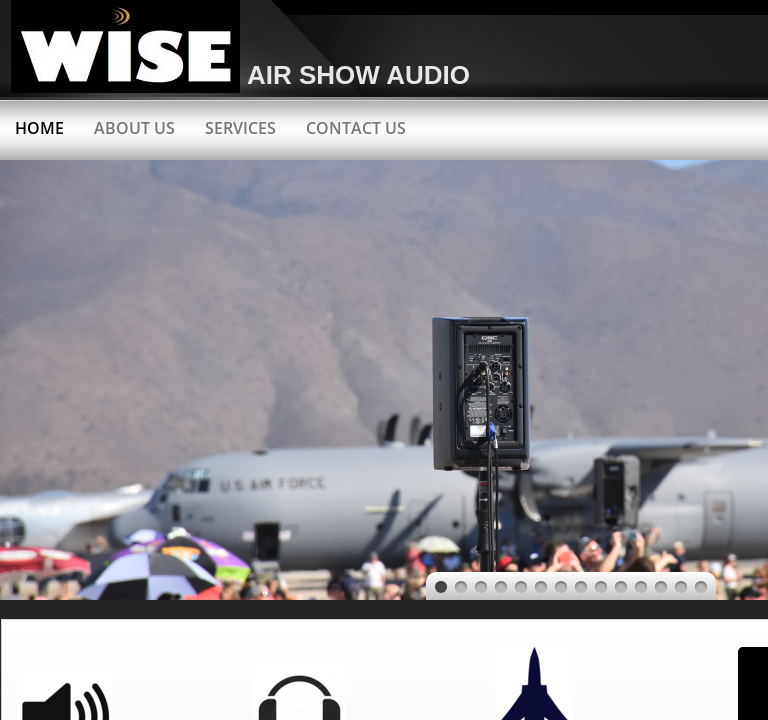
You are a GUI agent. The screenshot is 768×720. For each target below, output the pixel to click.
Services (240, 128)
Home (39, 128)
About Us (134, 128)
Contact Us (356, 128)
